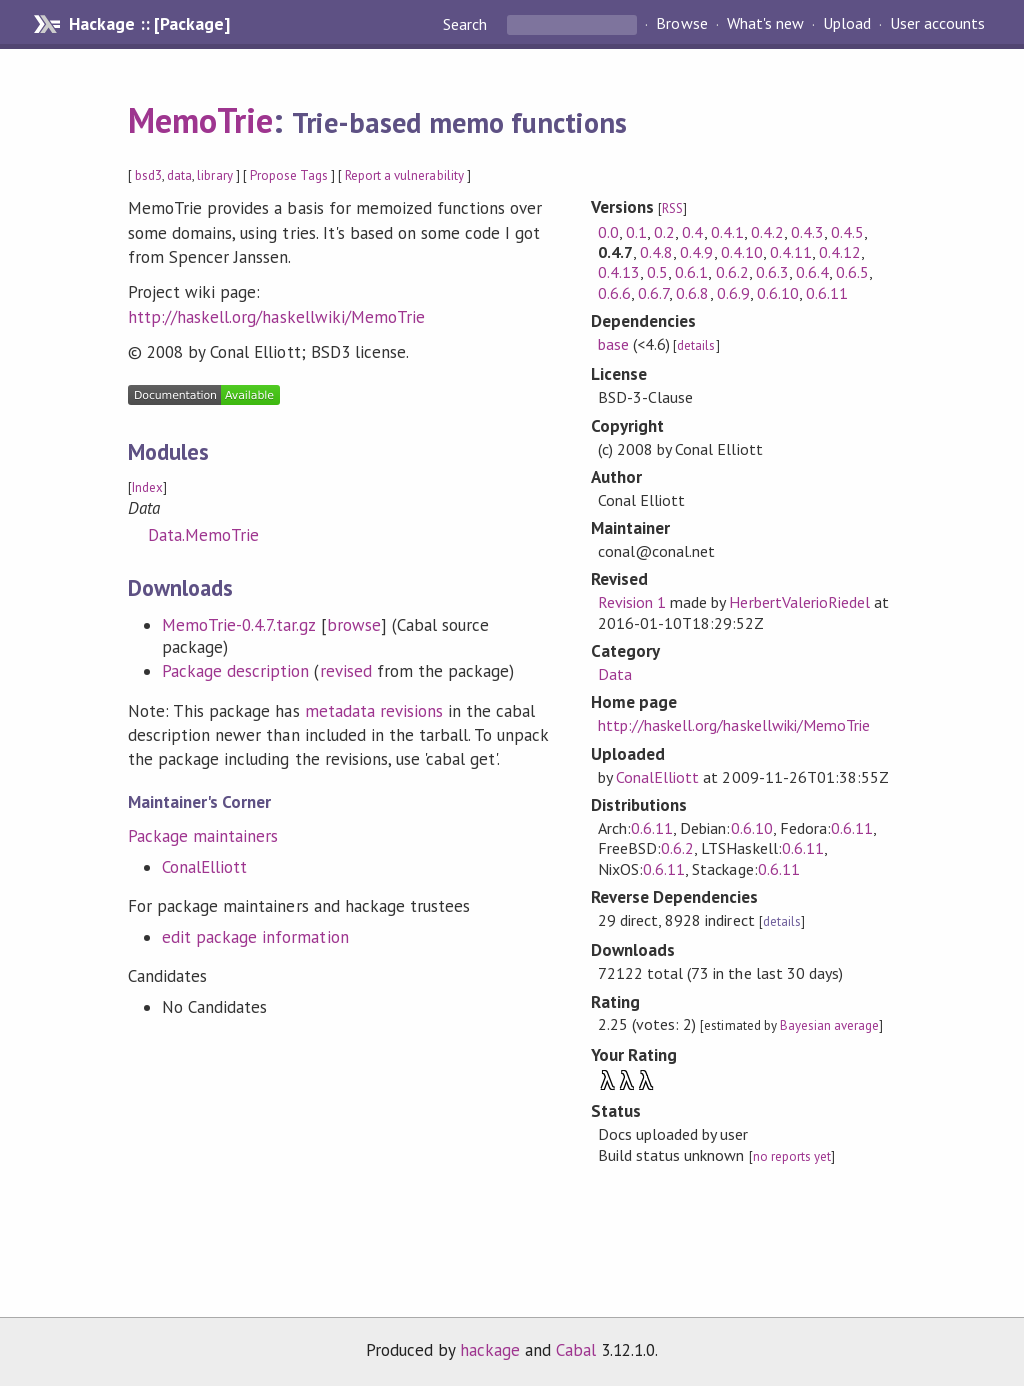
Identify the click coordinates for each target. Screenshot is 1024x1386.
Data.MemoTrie (203, 535)
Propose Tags (289, 175)
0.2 (664, 232)
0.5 (657, 272)
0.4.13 (619, 272)
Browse (681, 24)
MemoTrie (200, 120)
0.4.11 (791, 252)
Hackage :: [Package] (149, 24)
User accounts (937, 24)
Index (147, 487)
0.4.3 (807, 232)
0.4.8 (656, 252)
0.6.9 (733, 293)
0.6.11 (827, 293)
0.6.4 (812, 272)
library (214, 175)
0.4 (692, 232)
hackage (490, 1350)
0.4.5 (847, 232)
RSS (672, 208)
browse (354, 625)
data (179, 175)
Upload (847, 24)
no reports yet (792, 1156)
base (613, 344)
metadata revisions (374, 711)
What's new (765, 24)
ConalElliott (204, 867)
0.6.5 (852, 272)
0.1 (636, 232)
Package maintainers (203, 836)
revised (346, 671)
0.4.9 (696, 252)
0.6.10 (778, 293)
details (696, 345)
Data (615, 674)
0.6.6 (614, 293)
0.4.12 (840, 252)
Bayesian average (829, 1025)
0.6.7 (653, 293)
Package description (235, 671)
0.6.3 (772, 272)
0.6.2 (732, 272)
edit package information (255, 937)
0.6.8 (692, 293)
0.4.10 (742, 252)
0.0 (608, 232)
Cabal (576, 1350)
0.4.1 (727, 232)
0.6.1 (691, 272)
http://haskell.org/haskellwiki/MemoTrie (276, 317)
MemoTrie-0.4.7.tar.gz (239, 625)
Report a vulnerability (404, 175)
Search (467, 24)
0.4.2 (767, 232)
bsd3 (148, 175)
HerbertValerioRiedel (799, 602)
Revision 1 (632, 602)
